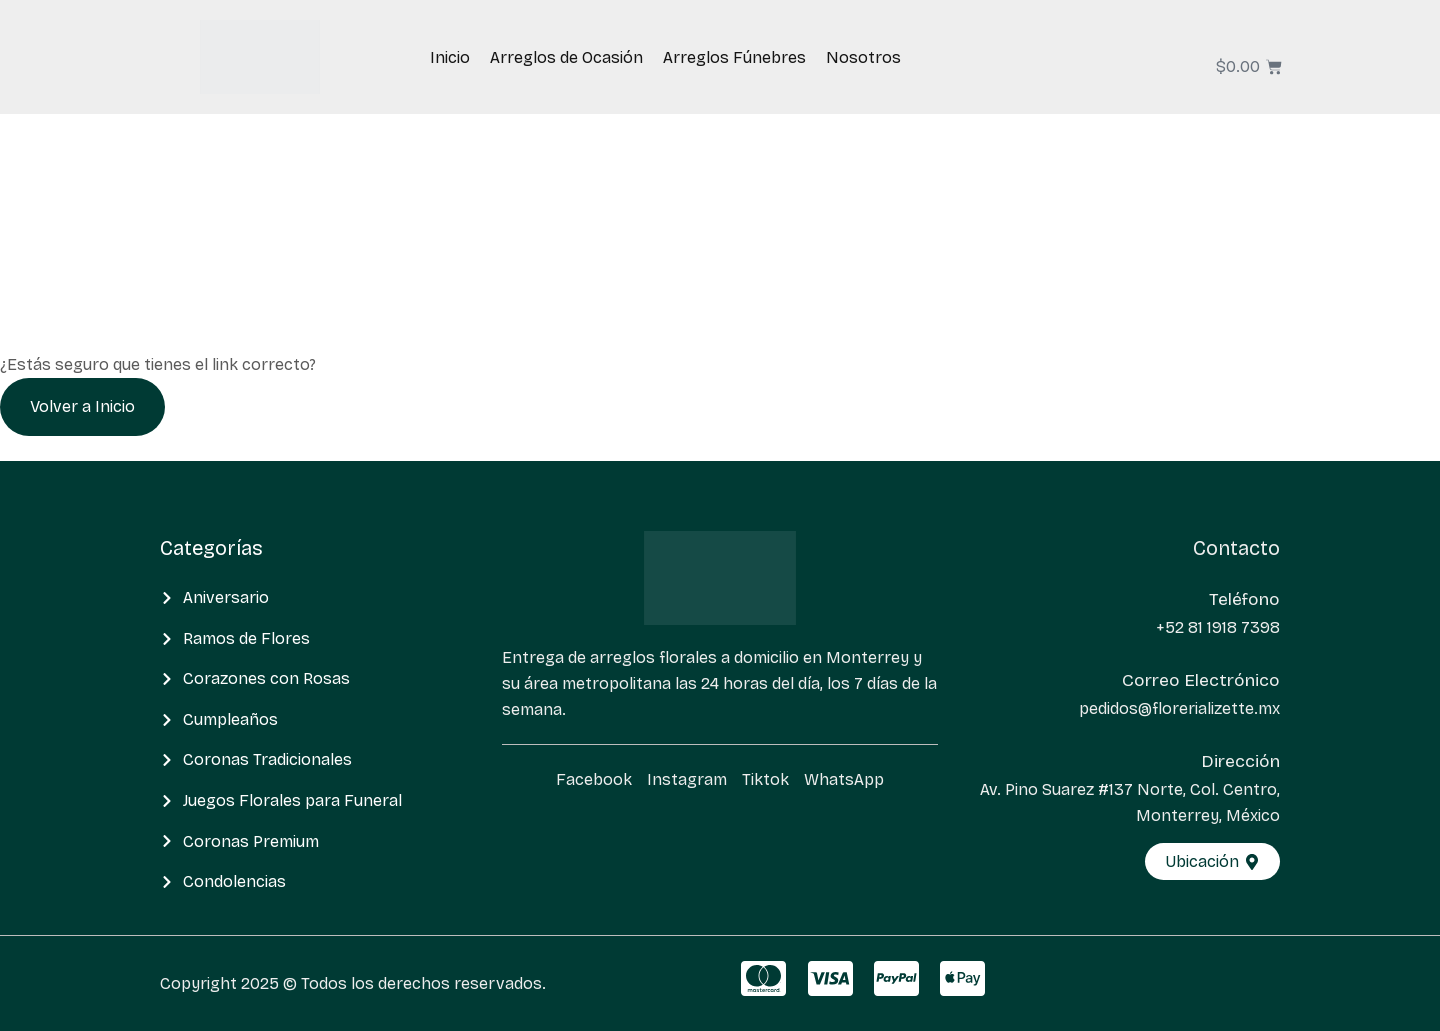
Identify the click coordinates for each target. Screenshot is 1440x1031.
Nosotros (863, 57)
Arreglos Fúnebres (734, 57)
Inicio (450, 57)
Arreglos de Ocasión (566, 57)
